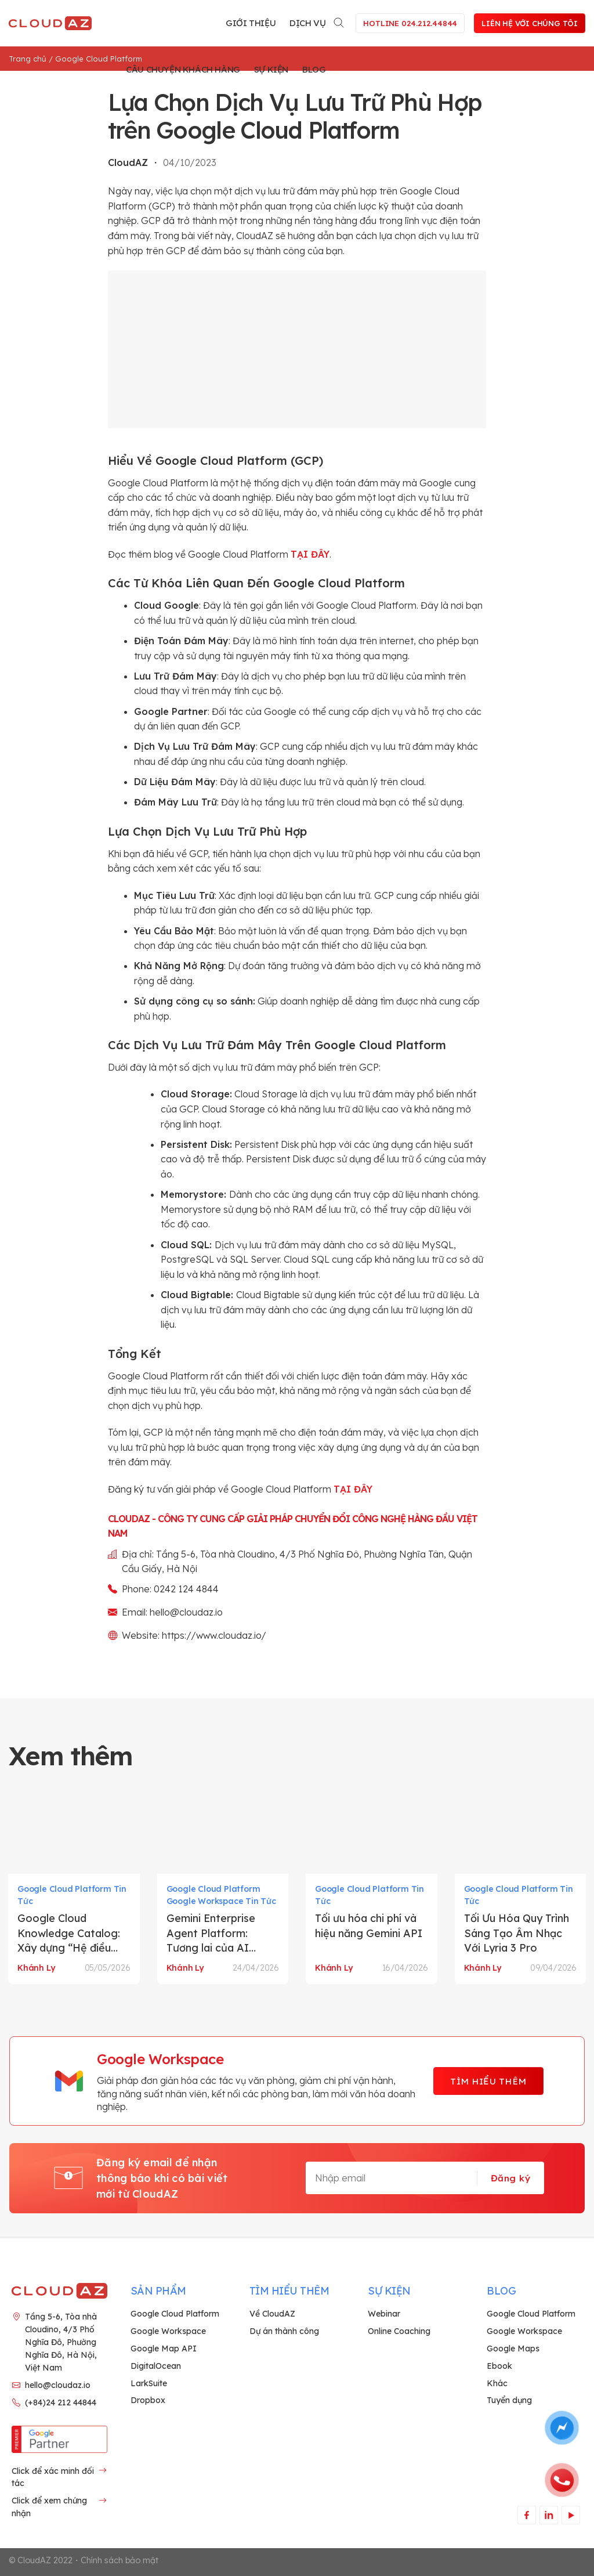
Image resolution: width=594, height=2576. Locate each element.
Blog (313, 69)
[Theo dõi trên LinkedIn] (548, 2515)
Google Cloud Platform (98, 58)
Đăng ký (510, 2178)
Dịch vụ (307, 22)
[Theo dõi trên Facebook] (526, 2515)
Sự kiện (271, 69)
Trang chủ (27, 58)
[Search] (339, 20)
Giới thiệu (251, 22)
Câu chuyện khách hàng (183, 69)
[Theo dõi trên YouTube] (570, 2515)
